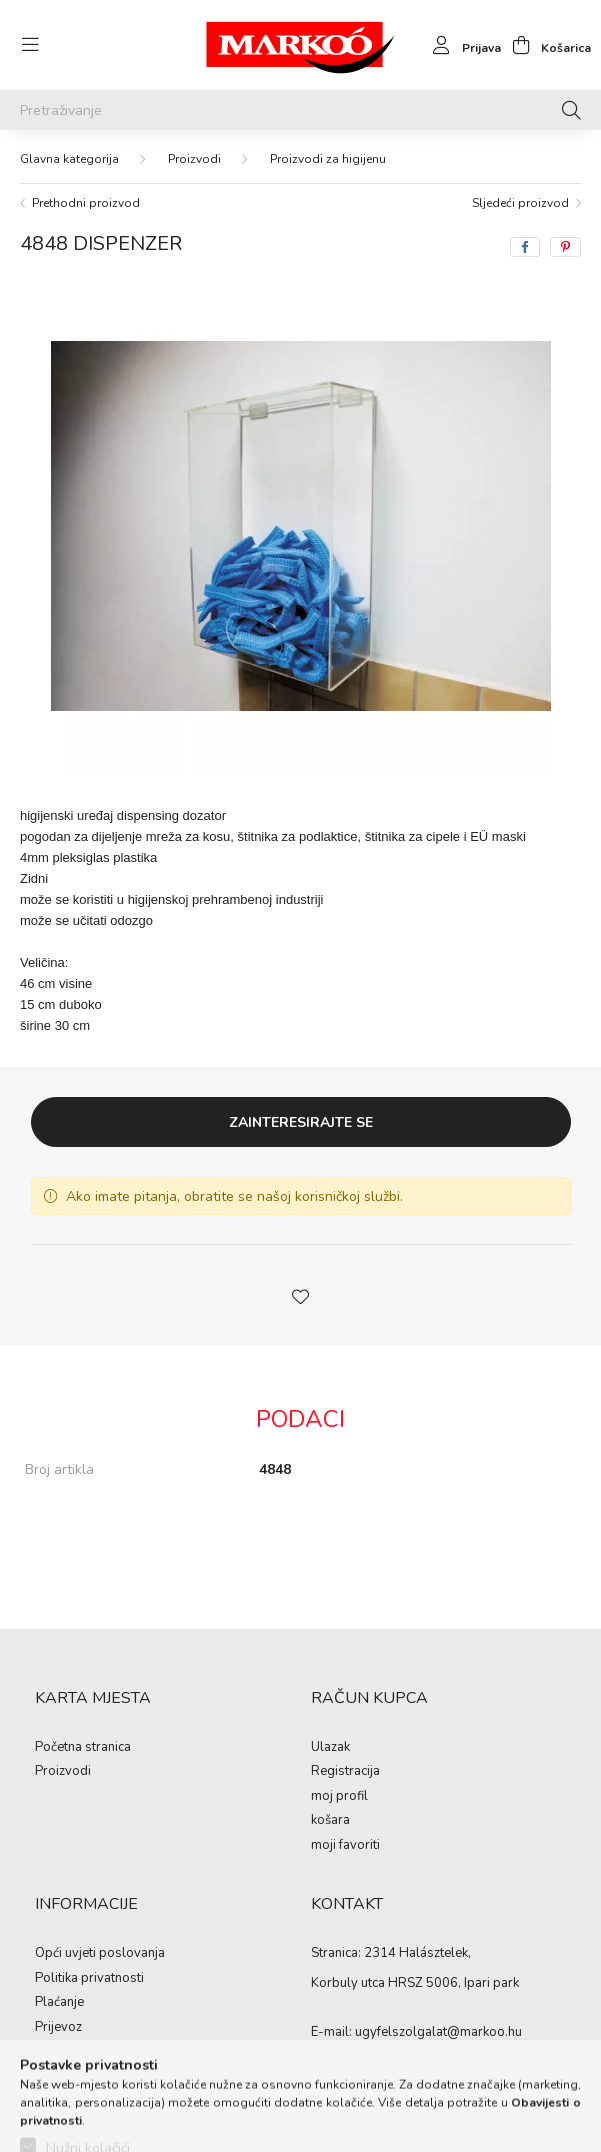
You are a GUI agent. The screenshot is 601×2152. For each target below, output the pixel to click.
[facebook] (525, 247)
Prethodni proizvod (86, 203)
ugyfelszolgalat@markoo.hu (438, 2032)
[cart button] (546, 45)
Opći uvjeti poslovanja (100, 1954)
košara (330, 1821)
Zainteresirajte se (301, 1122)
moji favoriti (345, 1846)
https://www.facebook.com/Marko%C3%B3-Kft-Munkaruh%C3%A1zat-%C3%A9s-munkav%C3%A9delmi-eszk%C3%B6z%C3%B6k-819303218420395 (315, 2072)
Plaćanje (59, 2003)
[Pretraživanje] (300, 110)
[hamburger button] (30, 45)
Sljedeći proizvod (520, 203)
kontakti (57, 2052)
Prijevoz (58, 2028)
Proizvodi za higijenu (328, 159)
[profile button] (461, 45)
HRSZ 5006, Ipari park (453, 1983)
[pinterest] (565, 247)
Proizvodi (194, 159)
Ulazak (330, 1748)
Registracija (345, 1772)
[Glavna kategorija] (69, 159)
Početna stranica (83, 1748)
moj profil (339, 1797)
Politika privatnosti (89, 1979)
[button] (301, 1295)
